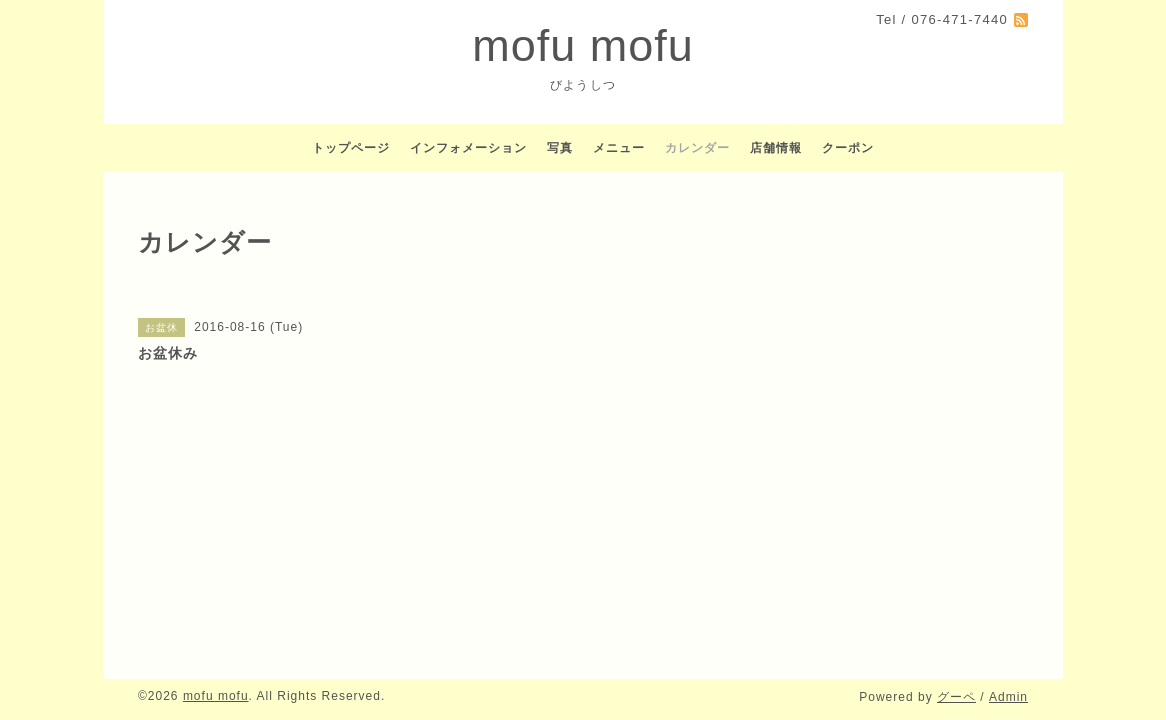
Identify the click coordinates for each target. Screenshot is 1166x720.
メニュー (619, 148)
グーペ (956, 697)
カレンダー (697, 148)
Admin (1008, 697)
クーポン (848, 148)
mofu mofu (583, 45)
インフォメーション (468, 148)
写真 (560, 148)
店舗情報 (776, 148)
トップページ (351, 148)
